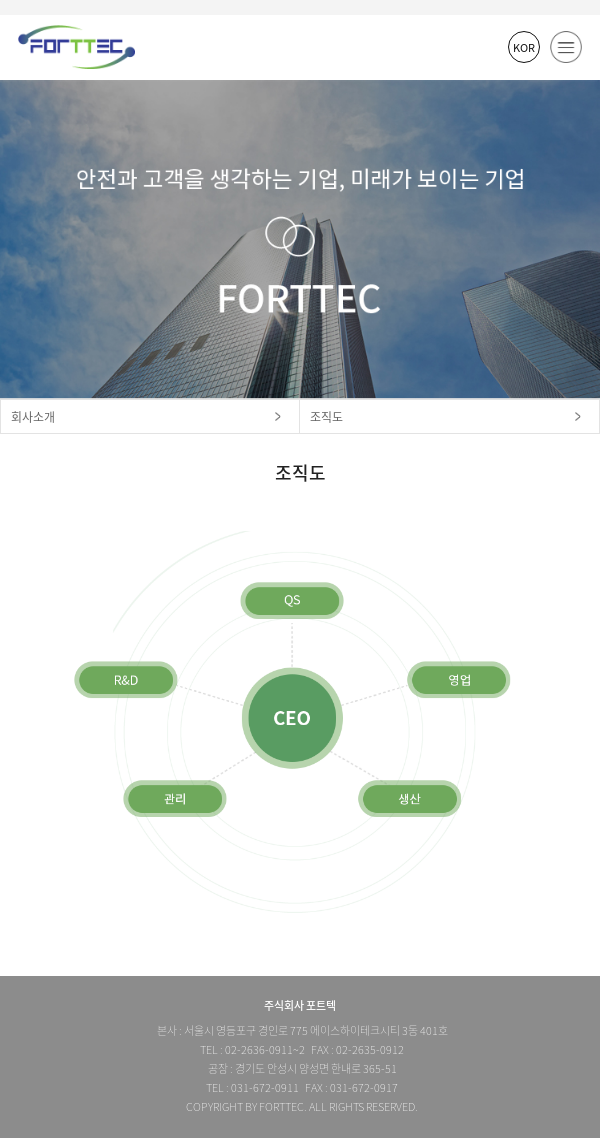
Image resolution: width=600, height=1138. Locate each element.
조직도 (326, 417)
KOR (524, 47)
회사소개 (33, 417)
